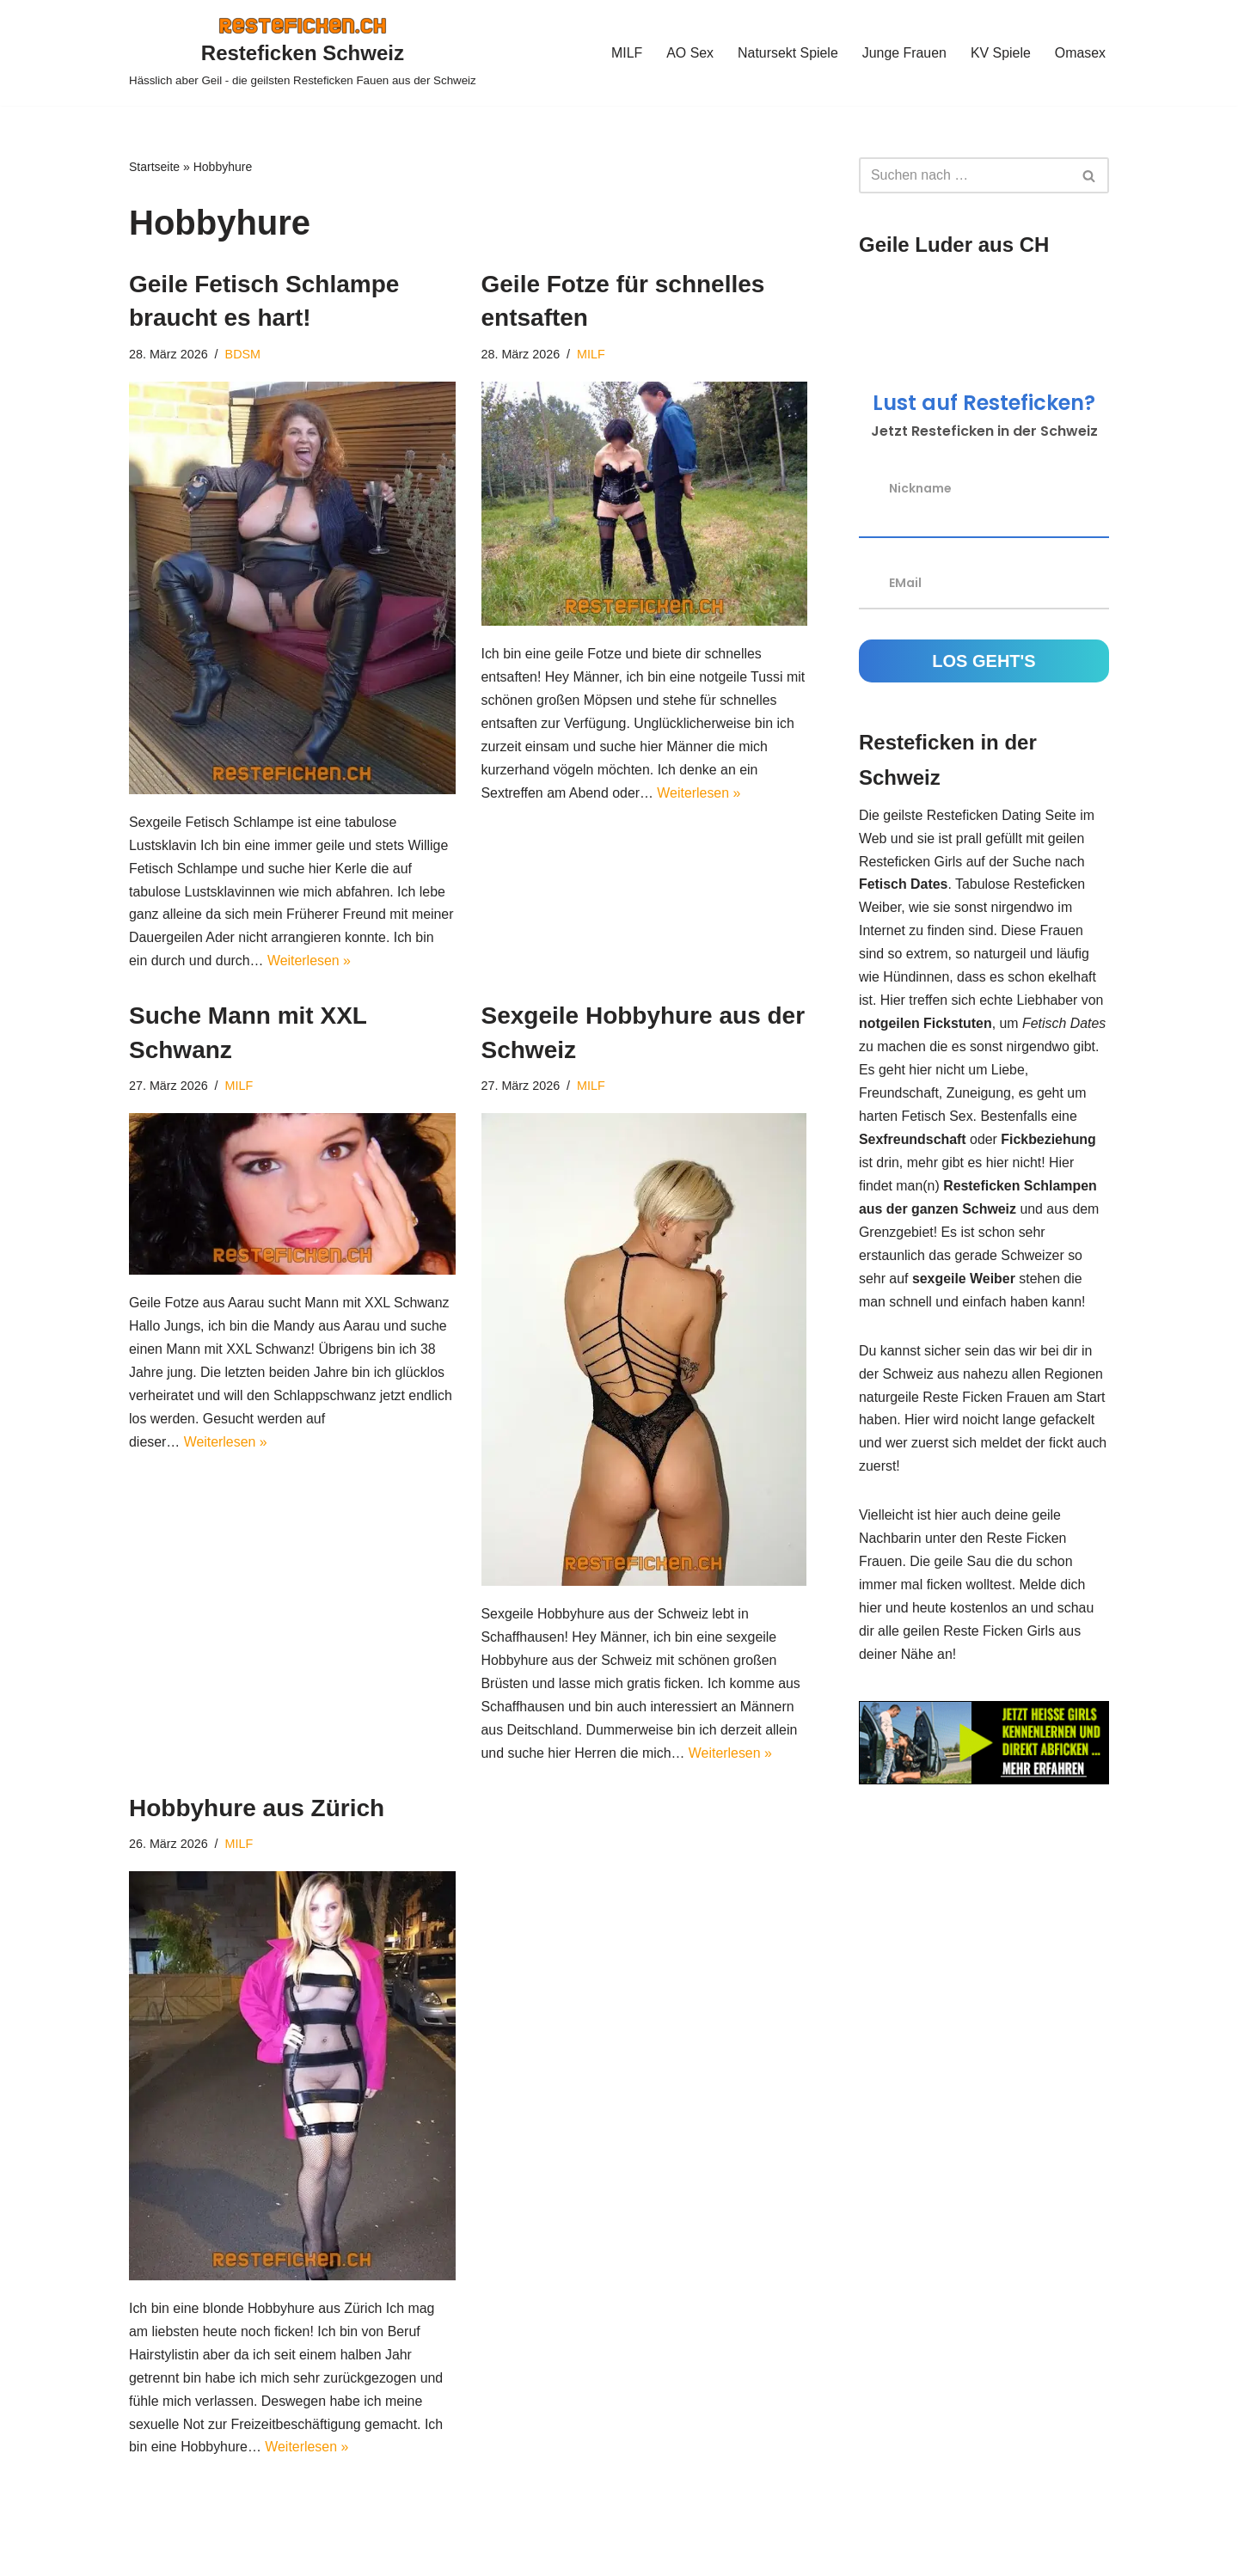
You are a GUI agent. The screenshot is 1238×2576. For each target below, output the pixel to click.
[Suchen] (964, 175)
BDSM (243, 354)
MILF (624, 53)
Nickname (920, 487)
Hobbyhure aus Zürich (256, 1810)
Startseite (154, 167)
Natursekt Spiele (786, 53)
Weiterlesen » (354, 963)
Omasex (1080, 53)
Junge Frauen (903, 53)
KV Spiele (1000, 53)
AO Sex (688, 53)
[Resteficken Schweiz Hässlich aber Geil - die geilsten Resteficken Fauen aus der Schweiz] (302, 52)
